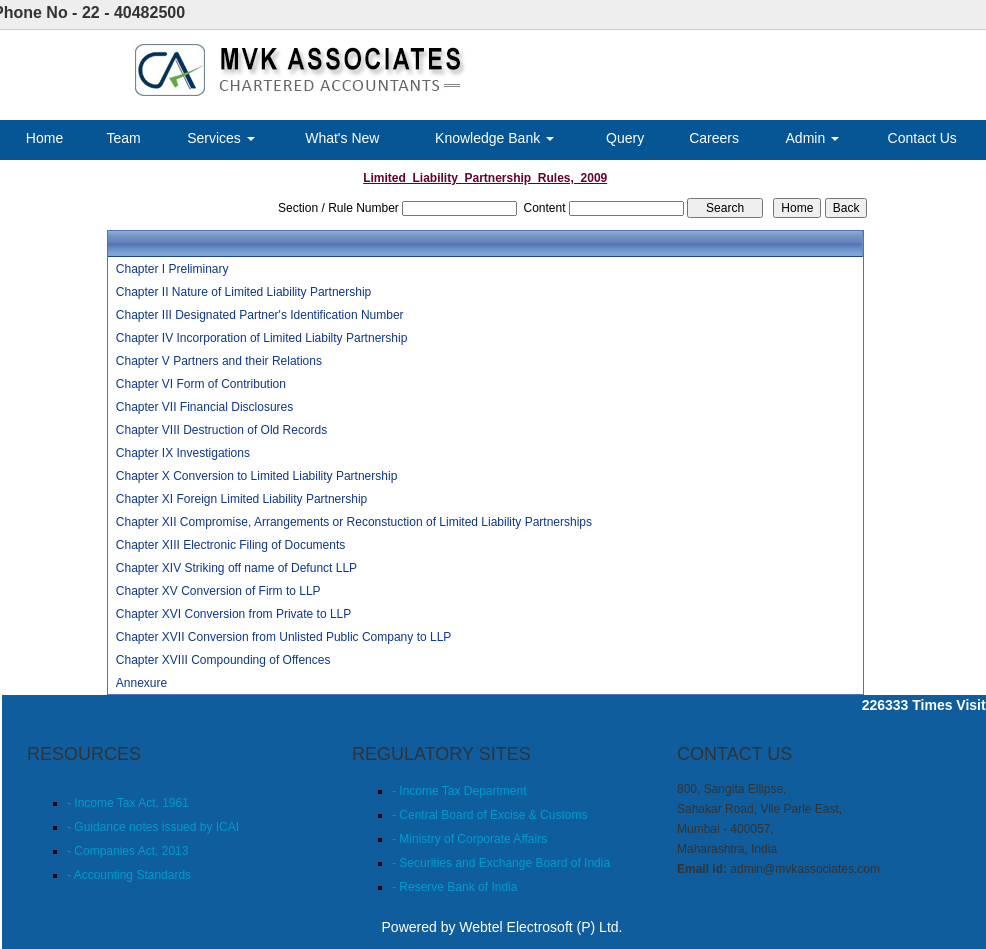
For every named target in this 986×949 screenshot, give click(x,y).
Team (124, 138)
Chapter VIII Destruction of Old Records (221, 430)
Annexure (141, 683)
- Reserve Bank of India (454, 887)
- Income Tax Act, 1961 (128, 803)
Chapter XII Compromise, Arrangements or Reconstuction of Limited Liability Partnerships (354, 522)
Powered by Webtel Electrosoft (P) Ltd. (502, 927)
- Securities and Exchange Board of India (501, 863)
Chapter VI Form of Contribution (201, 384)
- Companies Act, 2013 (127, 851)
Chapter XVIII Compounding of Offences (223, 660)
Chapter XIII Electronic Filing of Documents (230, 545)
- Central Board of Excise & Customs (489, 815)
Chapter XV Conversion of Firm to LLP (218, 591)
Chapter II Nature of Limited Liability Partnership (243, 292)
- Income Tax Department (459, 791)
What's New (342, 138)
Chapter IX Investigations (183, 453)
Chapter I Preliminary (172, 269)
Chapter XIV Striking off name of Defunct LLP (236, 568)
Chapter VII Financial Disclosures (204, 407)
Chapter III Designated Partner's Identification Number (260, 315)
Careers (714, 138)
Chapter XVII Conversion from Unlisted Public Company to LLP (284, 637)
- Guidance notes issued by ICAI (153, 827)
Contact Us (922, 138)
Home (44, 138)
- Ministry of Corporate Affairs (469, 839)
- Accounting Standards (129, 875)
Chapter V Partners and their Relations (219, 361)
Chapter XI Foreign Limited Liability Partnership (241, 499)
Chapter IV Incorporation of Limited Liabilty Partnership (262, 338)
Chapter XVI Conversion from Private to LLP (233, 614)
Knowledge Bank (494, 138)
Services (221, 138)
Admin (813, 138)
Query (625, 138)
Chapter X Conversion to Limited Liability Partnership (256, 476)
